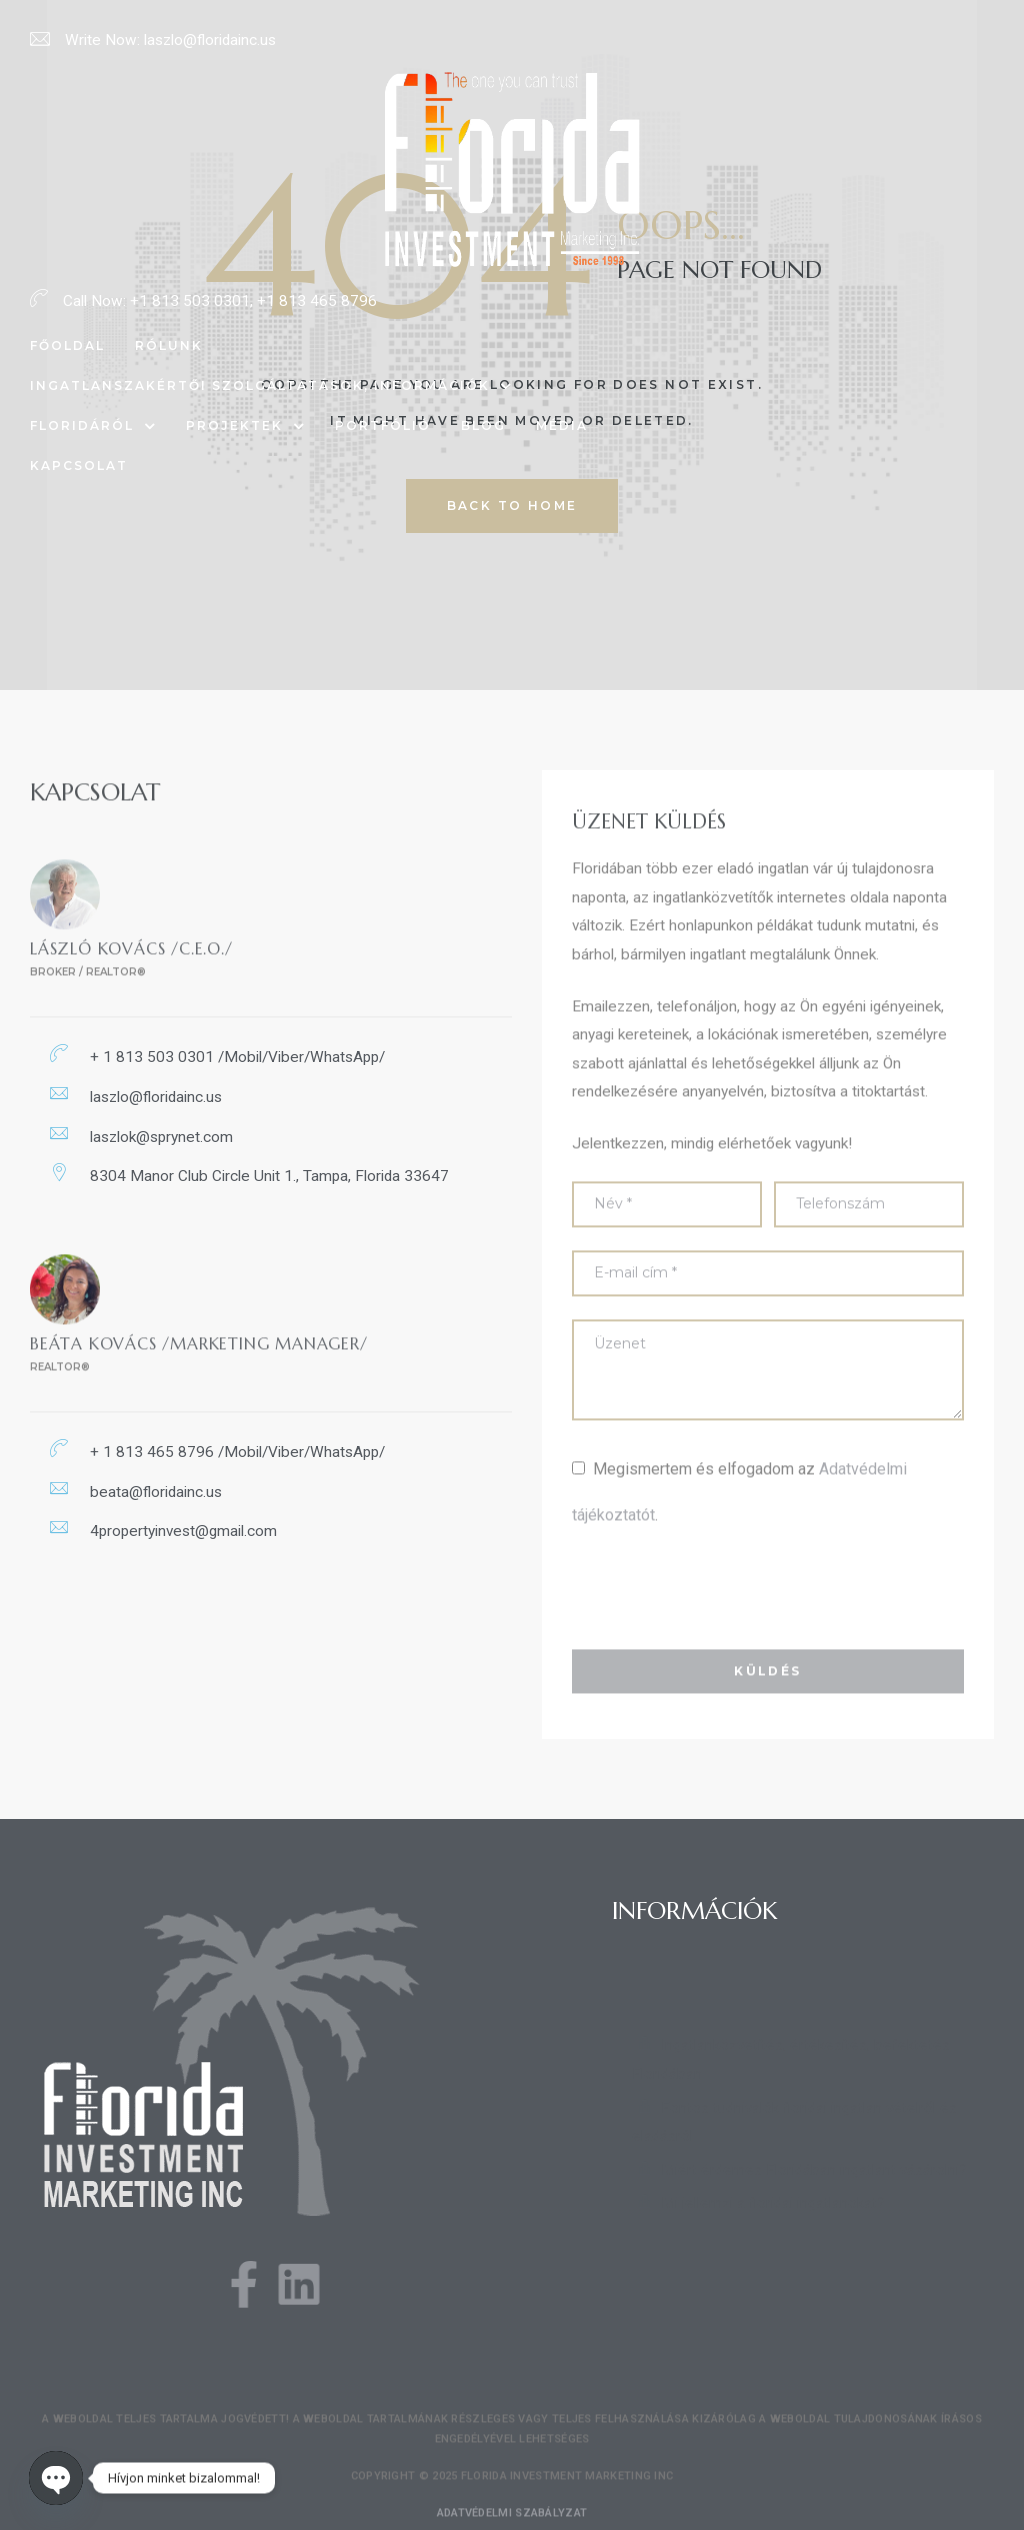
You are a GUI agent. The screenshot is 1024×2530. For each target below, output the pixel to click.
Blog (483, 425)
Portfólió (383, 425)
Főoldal (67, 345)
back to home (512, 505)
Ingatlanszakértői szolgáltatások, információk (271, 386)
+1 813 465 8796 (317, 301)
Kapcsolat (79, 465)
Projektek (245, 426)
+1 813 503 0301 (190, 301)
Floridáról (93, 426)
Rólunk (169, 345)
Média (562, 425)
